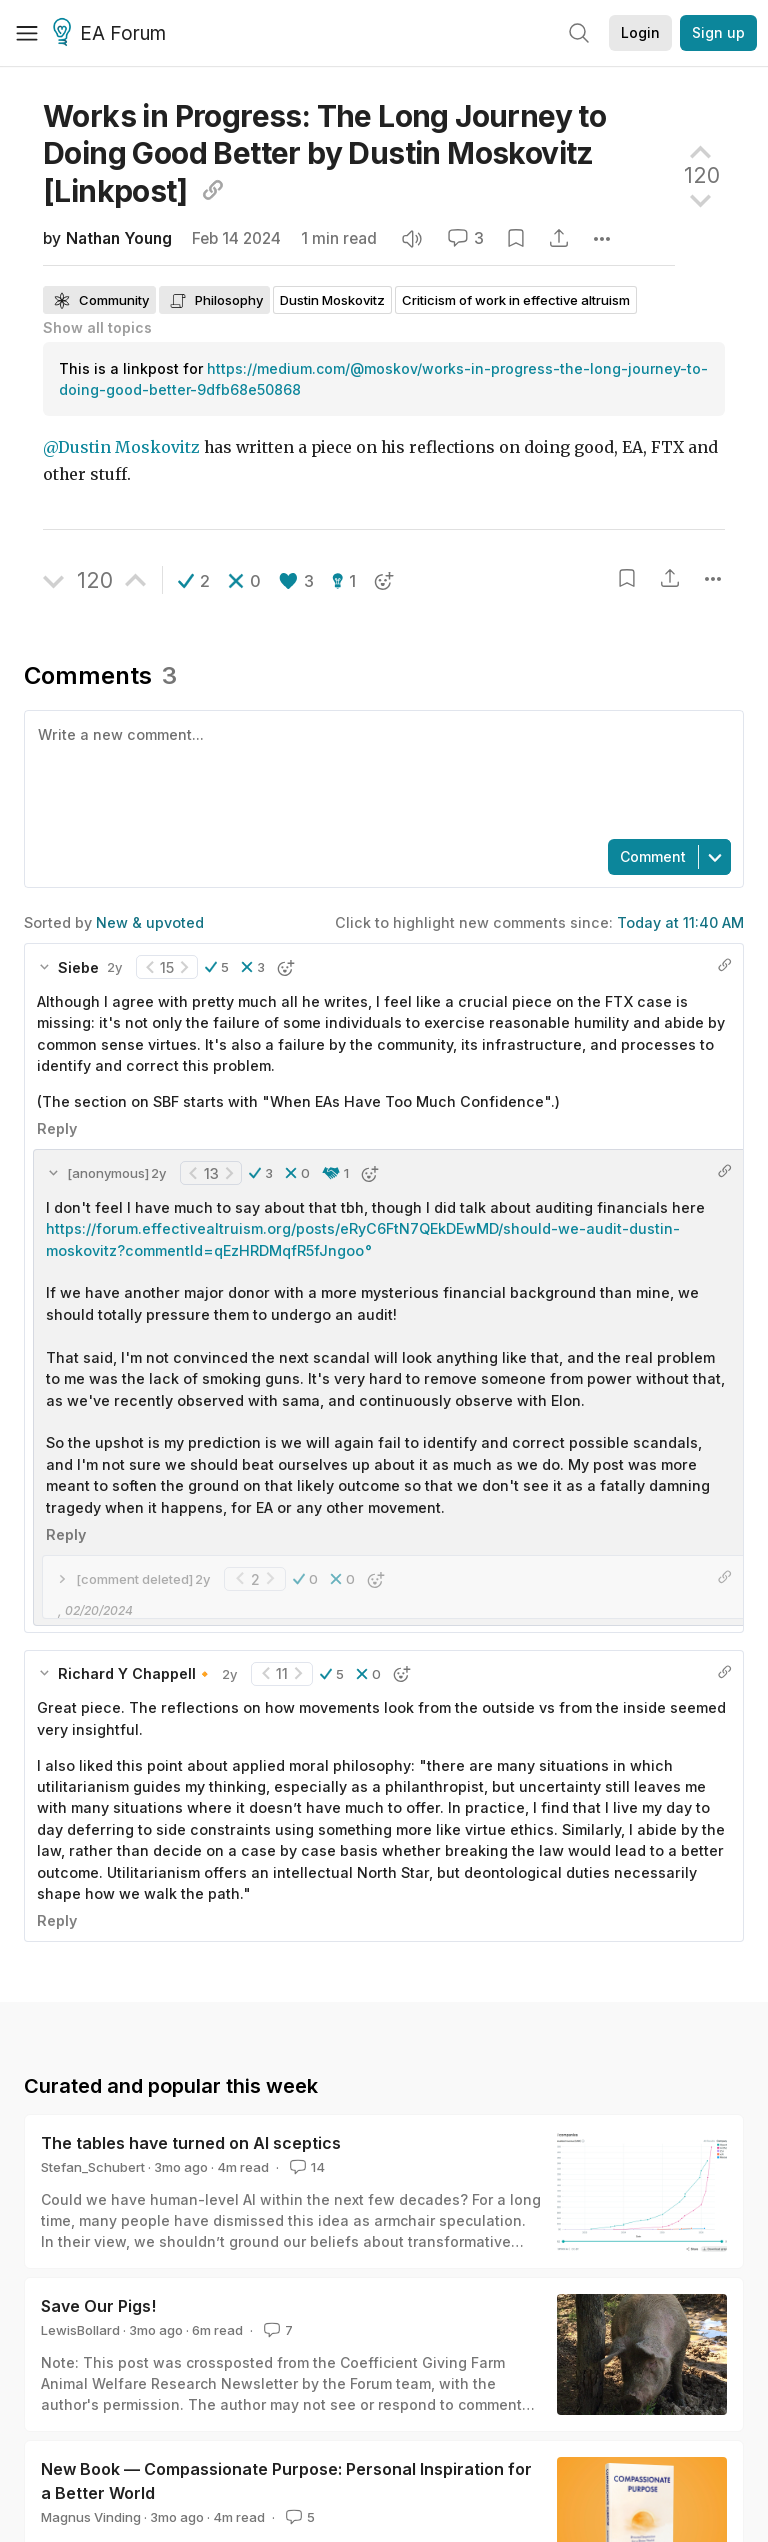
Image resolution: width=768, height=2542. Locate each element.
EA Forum (112, 34)
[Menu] (27, 33)
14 (305, 2167)
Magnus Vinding (91, 2517)
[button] (194, 581)
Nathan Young (119, 238)
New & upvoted (150, 922)
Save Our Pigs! (98, 2306)
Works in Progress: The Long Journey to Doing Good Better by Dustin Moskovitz (324, 153)
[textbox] (380, 773)
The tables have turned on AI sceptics (191, 2143)
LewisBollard (80, 2330)
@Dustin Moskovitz (121, 447)
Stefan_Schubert (93, 2167)
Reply (57, 1128)
